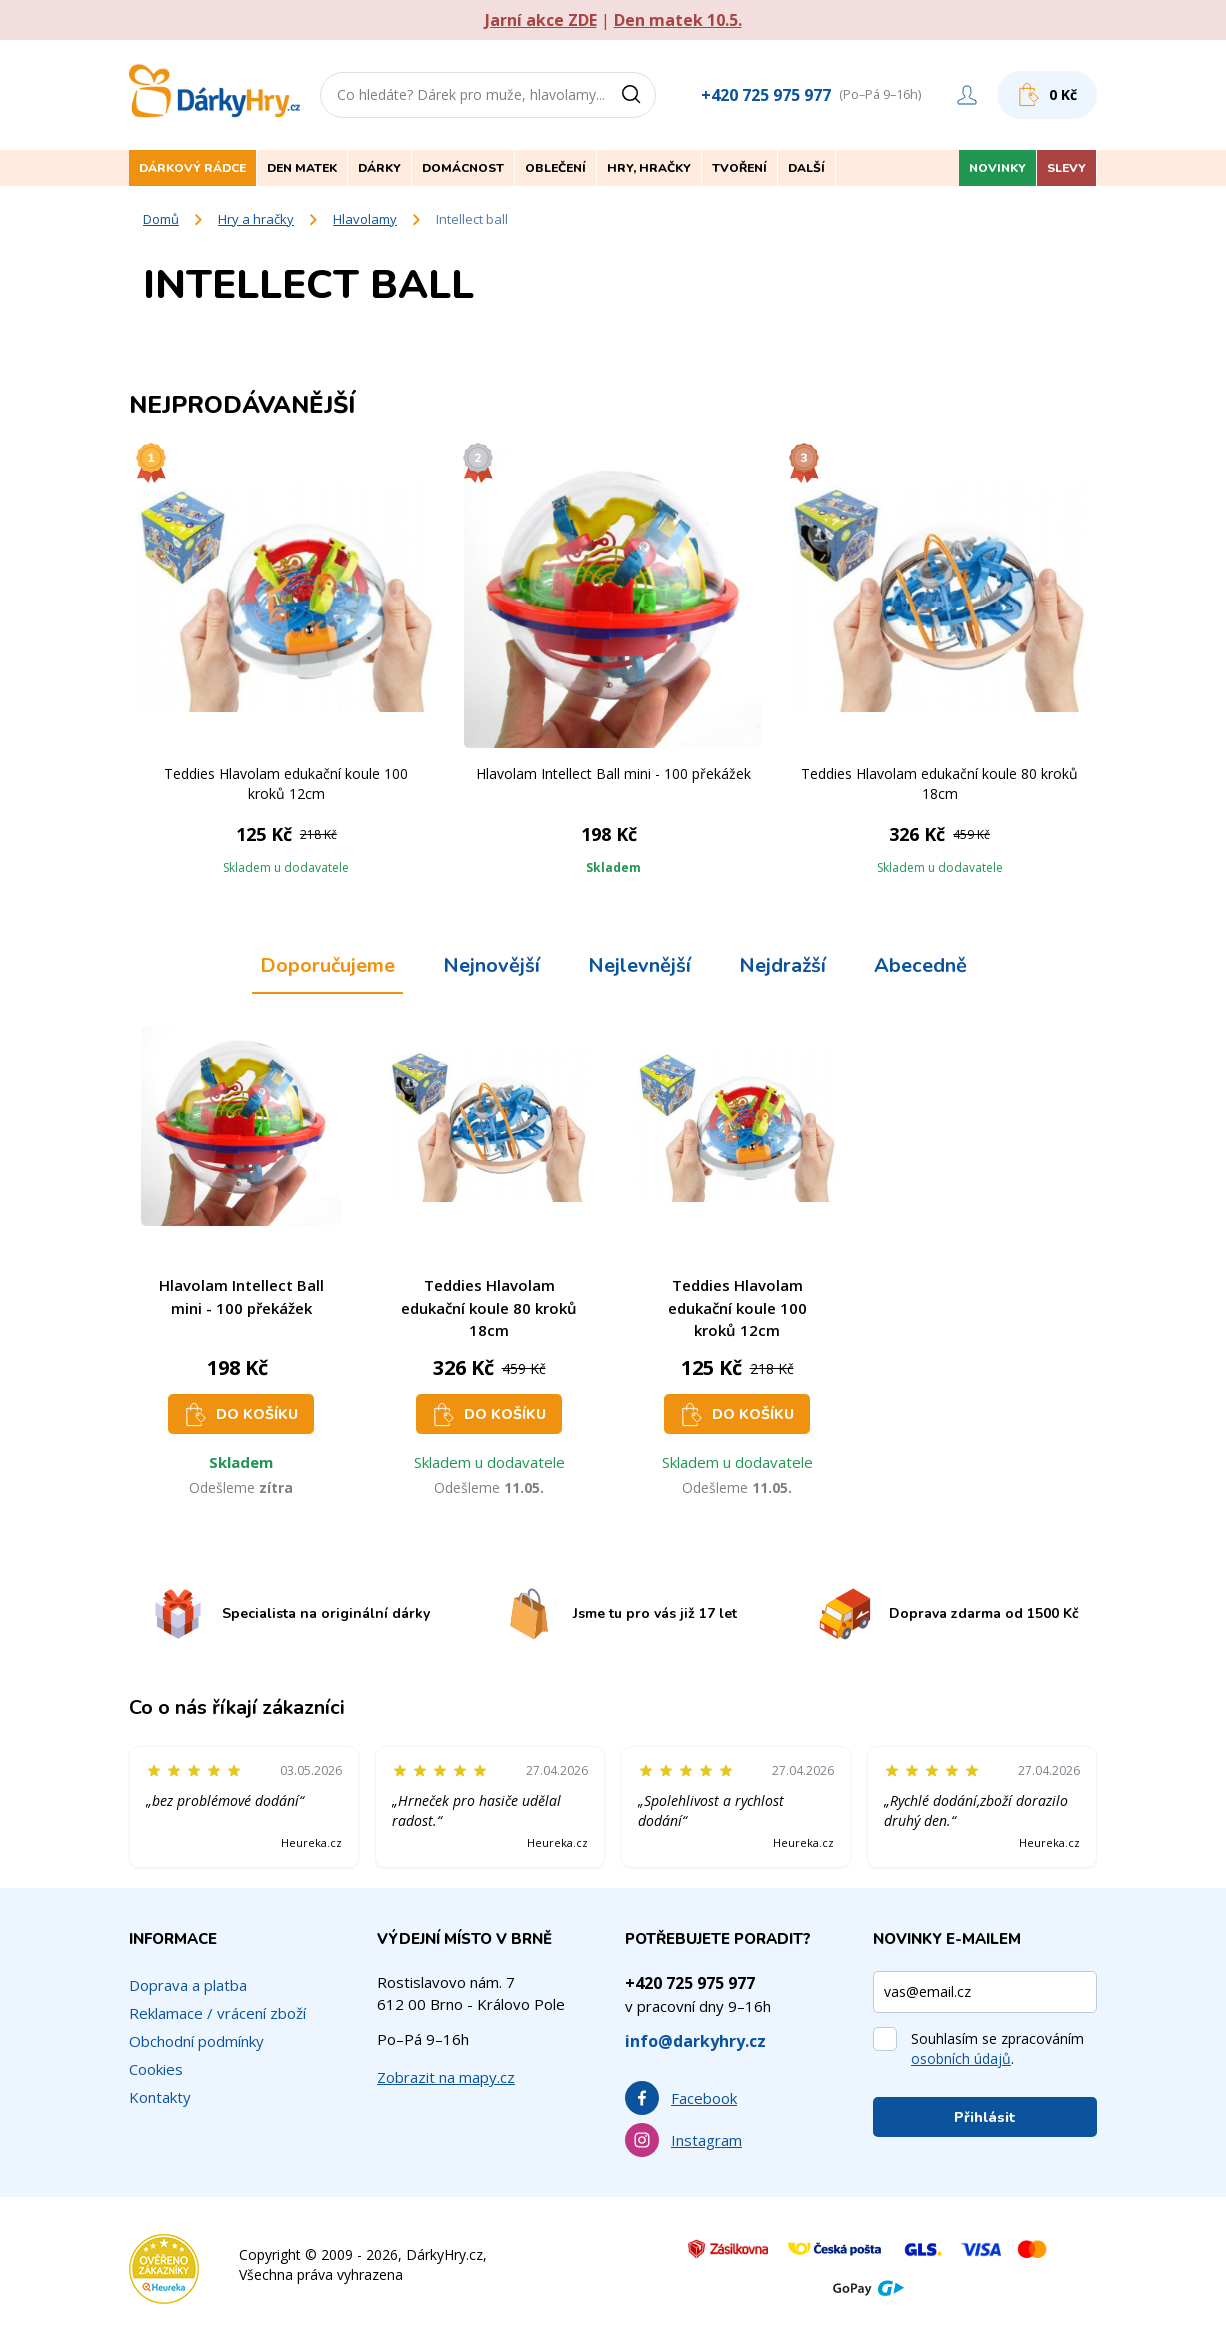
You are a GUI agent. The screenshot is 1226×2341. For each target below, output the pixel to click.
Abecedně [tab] (920, 965)
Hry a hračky (256, 219)
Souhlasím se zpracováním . (997, 2048)
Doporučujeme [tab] (327, 965)
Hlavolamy (365, 219)
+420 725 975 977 (766, 95)
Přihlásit (985, 2117)
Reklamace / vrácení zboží (217, 2013)
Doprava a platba (188, 1985)
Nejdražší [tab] (782, 965)
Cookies (156, 2069)
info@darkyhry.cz (695, 2041)
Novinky (997, 168)
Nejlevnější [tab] (639, 965)
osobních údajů (961, 2058)
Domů (161, 219)
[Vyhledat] (638, 95)
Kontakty (160, 2097)
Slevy (1066, 168)
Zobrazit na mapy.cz (446, 2077)
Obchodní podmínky (196, 2041)
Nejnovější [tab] (491, 965)
